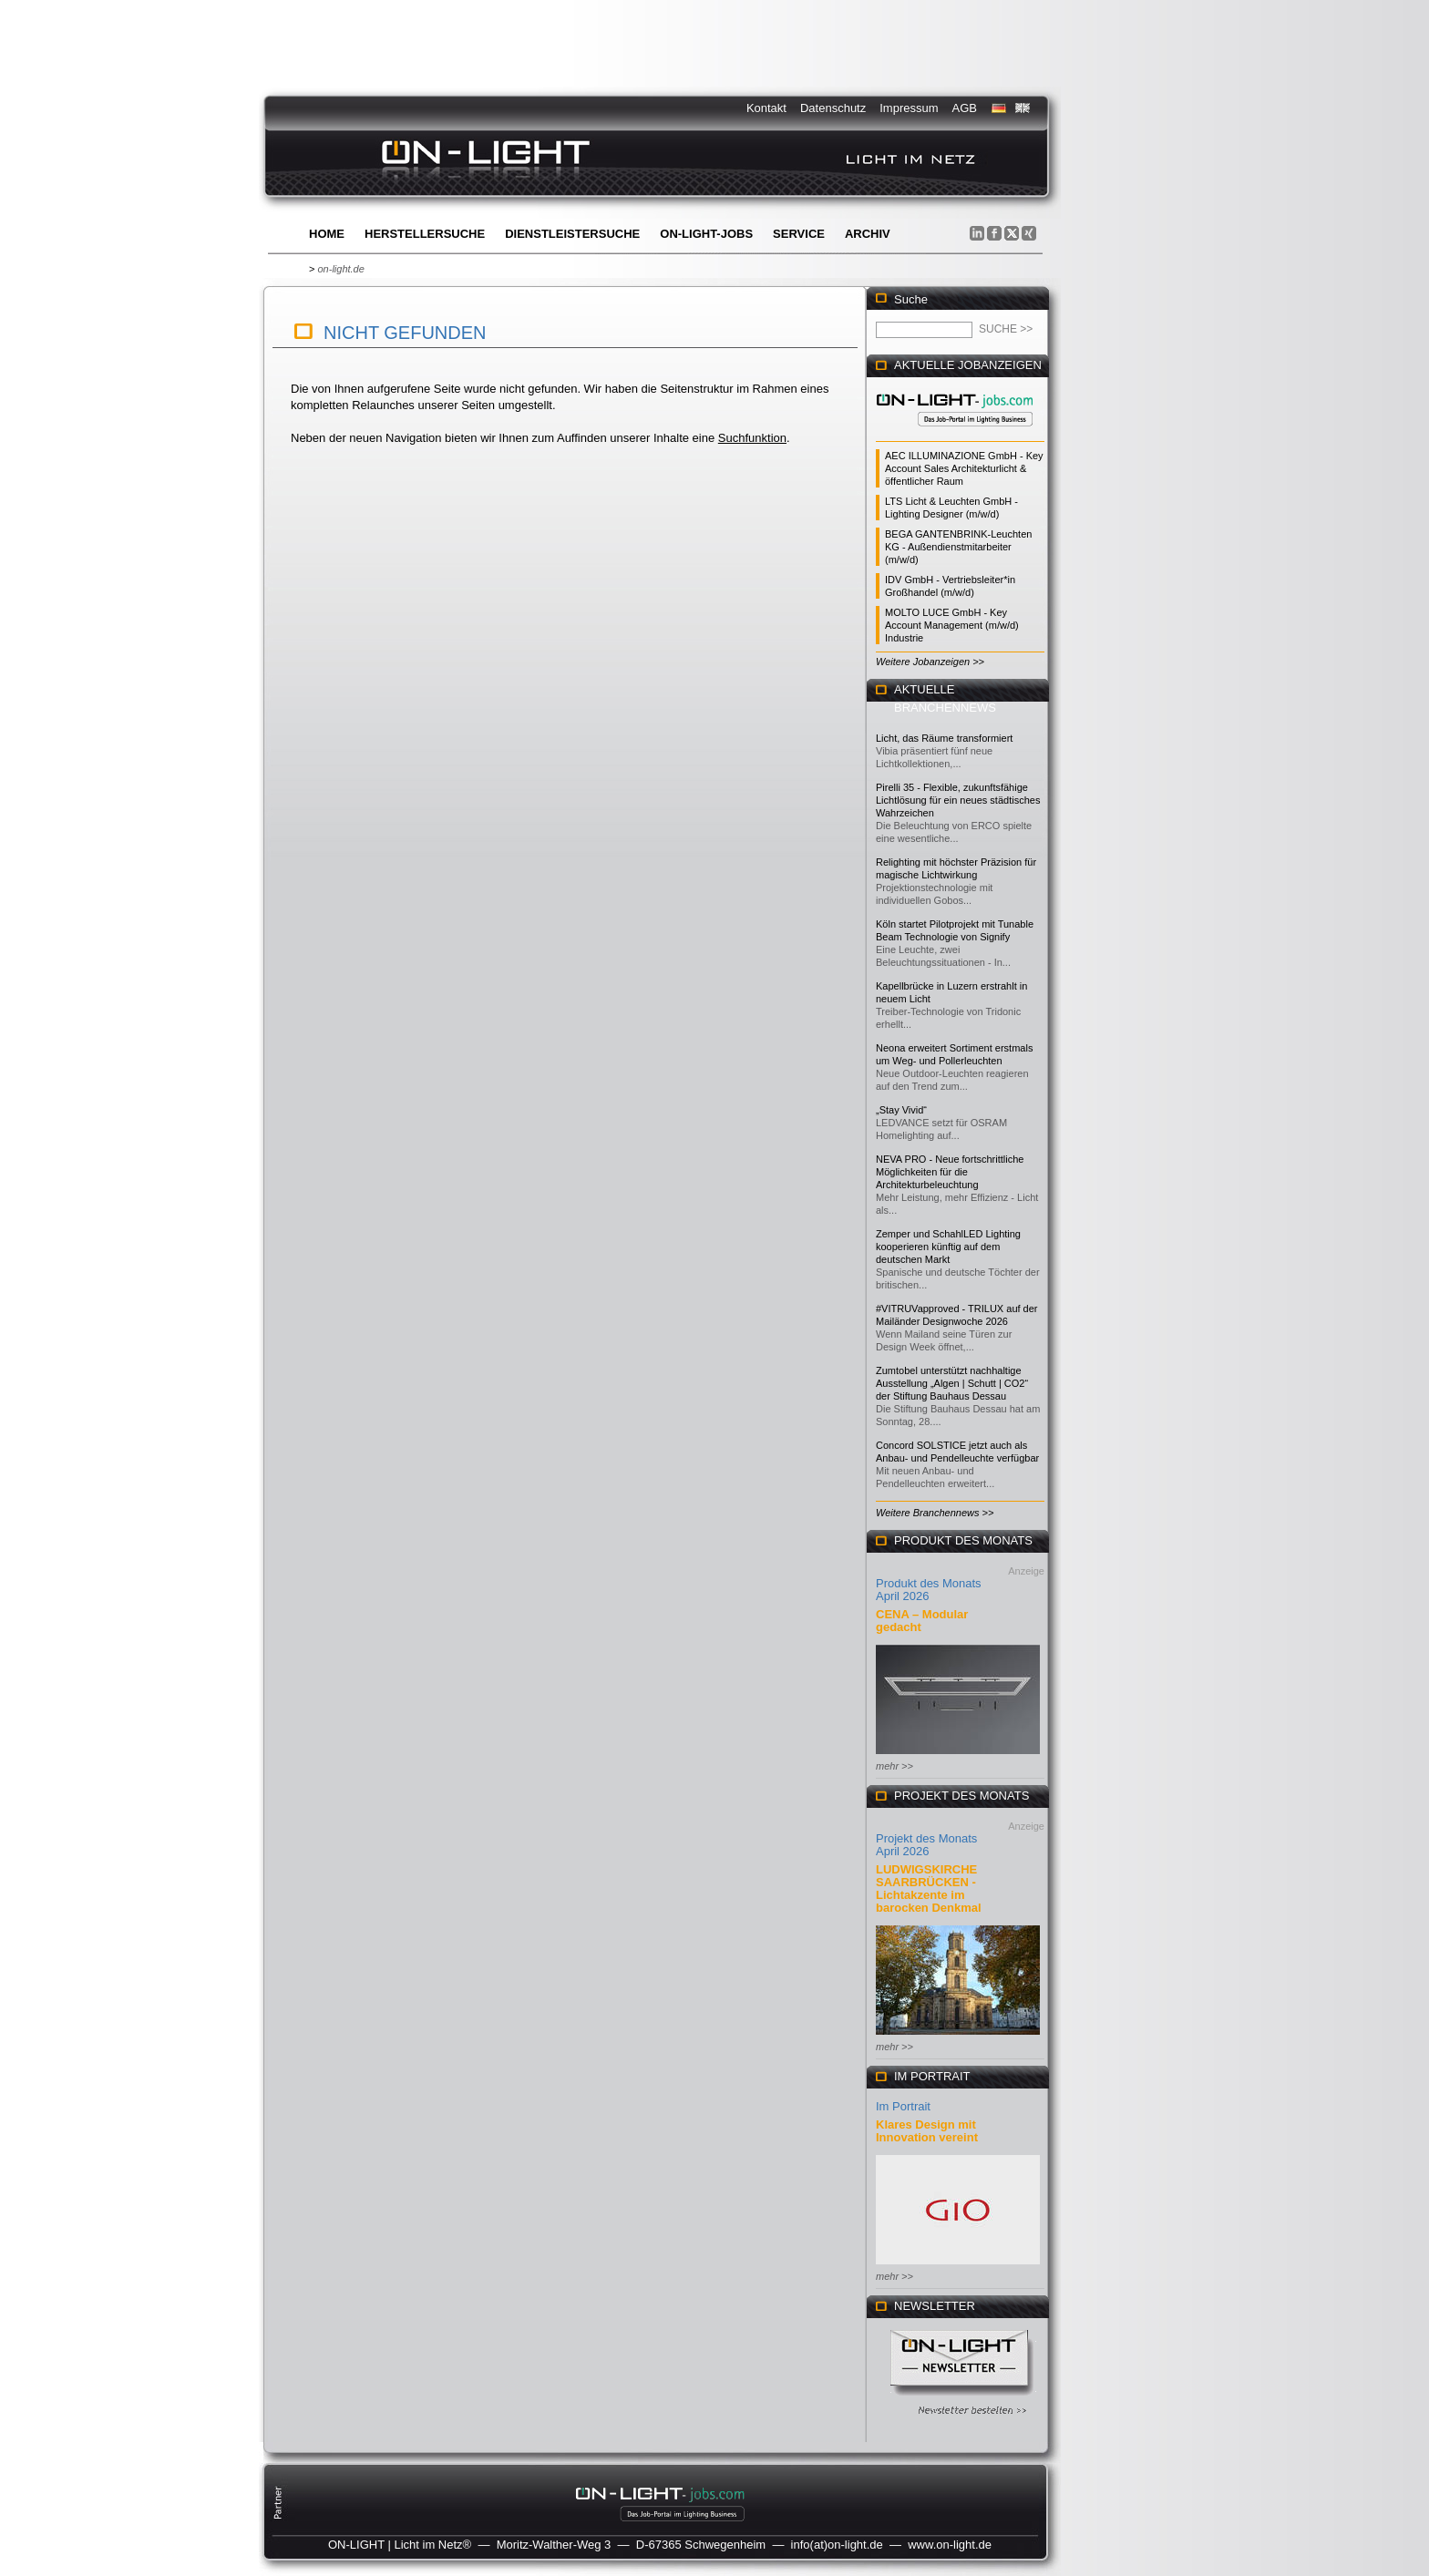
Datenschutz (833, 108)
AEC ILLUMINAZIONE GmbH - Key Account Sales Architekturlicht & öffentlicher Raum (964, 468)
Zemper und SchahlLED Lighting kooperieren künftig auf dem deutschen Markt (948, 1246)
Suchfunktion (752, 438)
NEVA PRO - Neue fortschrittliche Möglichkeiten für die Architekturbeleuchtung (949, 1172)
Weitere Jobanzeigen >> (930, 661)
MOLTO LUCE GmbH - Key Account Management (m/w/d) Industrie (952, 625)
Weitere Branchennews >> (934, 1512)
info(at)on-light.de (837, 2544)
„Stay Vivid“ (901, 1109)
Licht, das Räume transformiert (944, 738)
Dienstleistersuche (572, 234)
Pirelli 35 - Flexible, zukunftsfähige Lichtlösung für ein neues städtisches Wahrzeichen (958, 800)
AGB (964, 108)
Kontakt (766, 108)
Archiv (867, 234)
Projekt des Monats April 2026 (926, 1845)
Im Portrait (903, 2106)
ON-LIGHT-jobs (706, 234)
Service (799, 234)
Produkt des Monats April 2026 (929, 1589)
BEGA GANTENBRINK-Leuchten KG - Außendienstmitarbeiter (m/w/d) (958, 547)
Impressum (908, 108)
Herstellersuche (425, 234)
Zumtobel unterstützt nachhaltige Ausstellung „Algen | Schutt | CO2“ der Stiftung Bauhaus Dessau (952, 1383)
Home (326, 234)
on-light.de (340, 268)
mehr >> (894, 1765)
